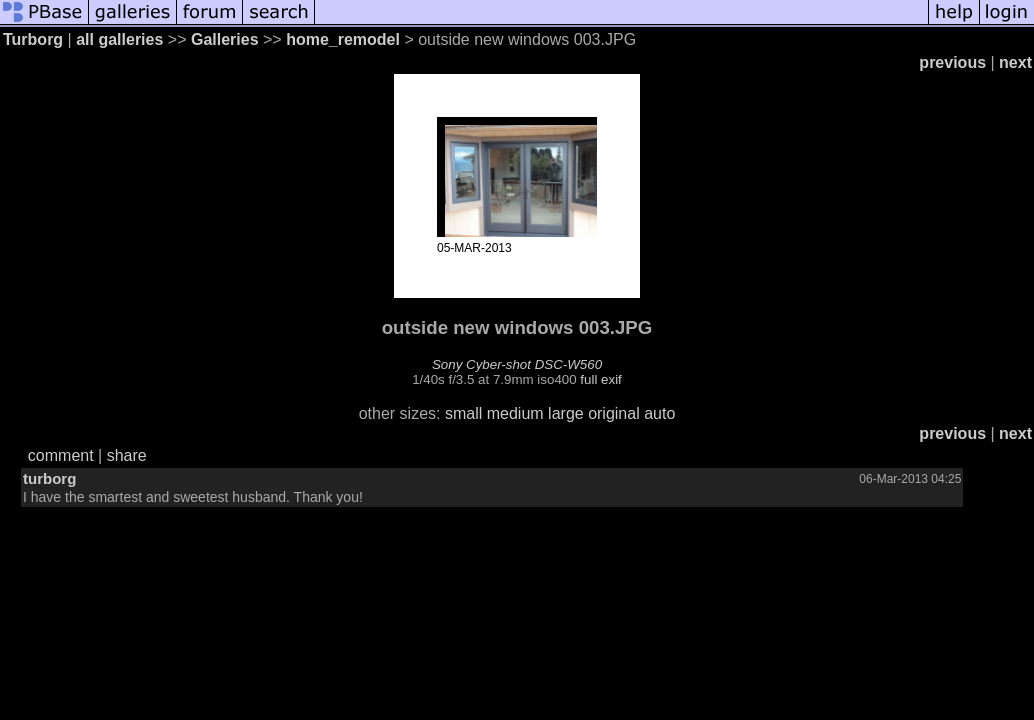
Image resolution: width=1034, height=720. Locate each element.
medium (515, 413)
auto (659, 413)
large (566, 413)
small (463, 413)
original (614, 413)
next (1015, 62)
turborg (49, 478)
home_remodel (343, 39)
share (127, 455)
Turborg (33, 39)
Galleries (225, 39)
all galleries (119, 39)
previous (952, 62)
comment (61, 455)
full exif (600, 379)
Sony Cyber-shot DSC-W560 (517, 364)
